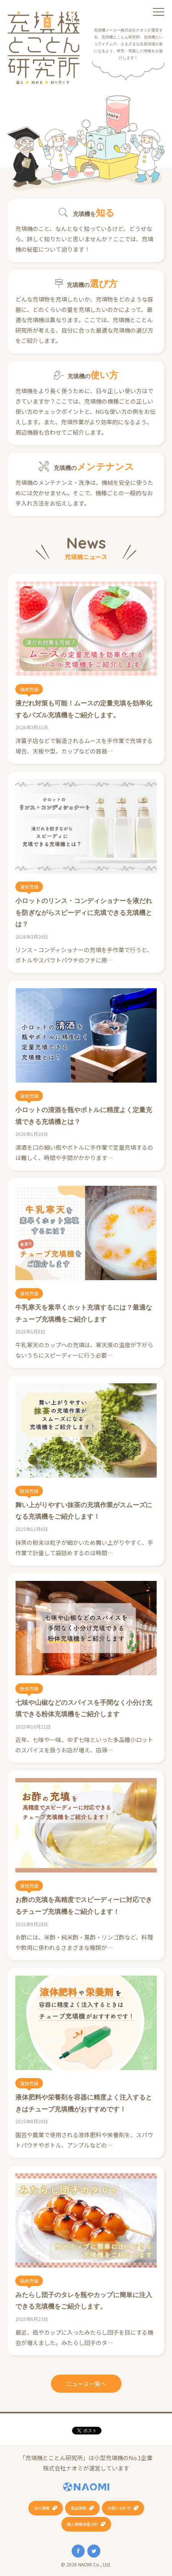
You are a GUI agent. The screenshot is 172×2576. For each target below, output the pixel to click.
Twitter (93, 2551)
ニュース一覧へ (86, 2384)
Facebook (78, 2551)
